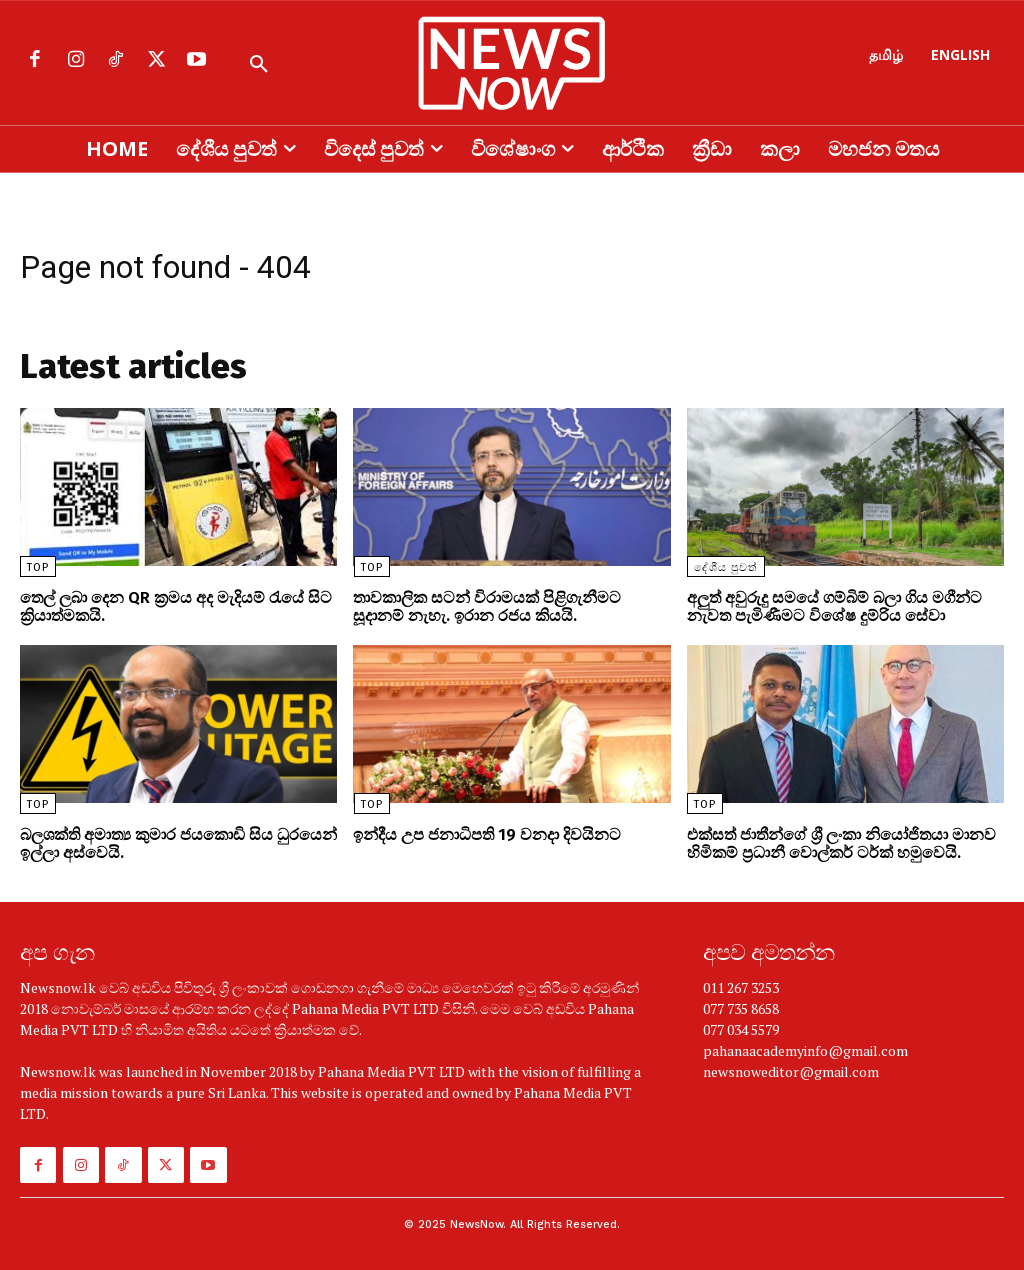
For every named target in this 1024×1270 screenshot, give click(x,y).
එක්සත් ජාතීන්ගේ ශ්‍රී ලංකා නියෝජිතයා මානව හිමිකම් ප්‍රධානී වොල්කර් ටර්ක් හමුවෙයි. (841, 843)
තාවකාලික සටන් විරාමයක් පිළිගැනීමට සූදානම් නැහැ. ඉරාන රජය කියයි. (487, 606)
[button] (259, 65)
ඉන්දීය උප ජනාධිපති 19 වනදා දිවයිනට (487, 834)
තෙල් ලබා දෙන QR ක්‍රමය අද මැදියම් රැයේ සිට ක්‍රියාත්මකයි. (176, 606)
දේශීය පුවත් (726, 567)
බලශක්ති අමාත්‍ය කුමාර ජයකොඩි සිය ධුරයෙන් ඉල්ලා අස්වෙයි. (178, 843)
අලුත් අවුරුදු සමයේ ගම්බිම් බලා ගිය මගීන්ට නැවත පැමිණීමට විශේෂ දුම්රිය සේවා (834, 606)
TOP (38, 567)
